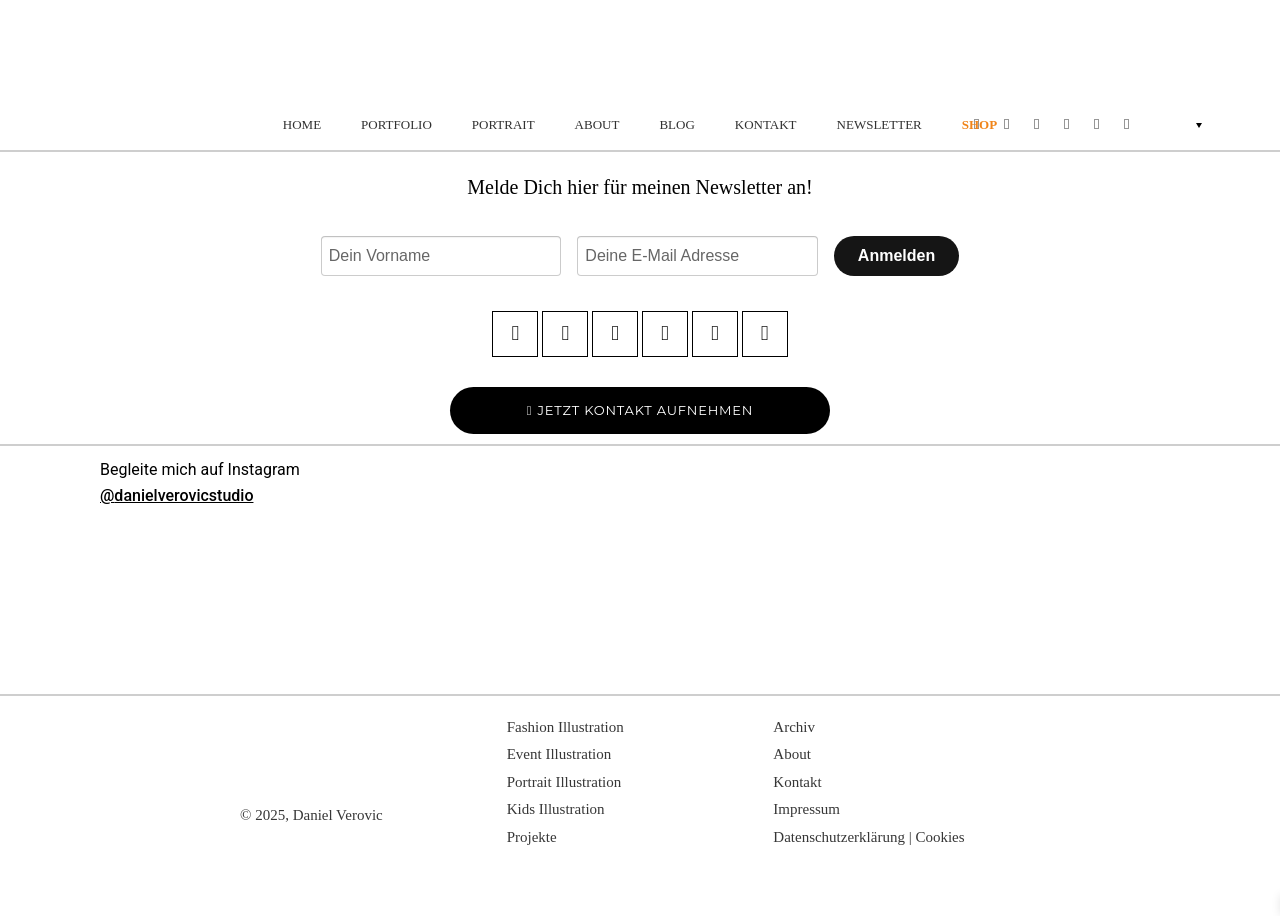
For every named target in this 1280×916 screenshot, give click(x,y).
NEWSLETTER (879, 124)
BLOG (676, 124)
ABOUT (597, 124)
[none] (1216, 124)
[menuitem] (1216, 124)
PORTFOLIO (396, 124)
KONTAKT (766, 124)
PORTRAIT (503, 124)
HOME (302, 124)
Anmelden (896, 255)
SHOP (979, 124)
